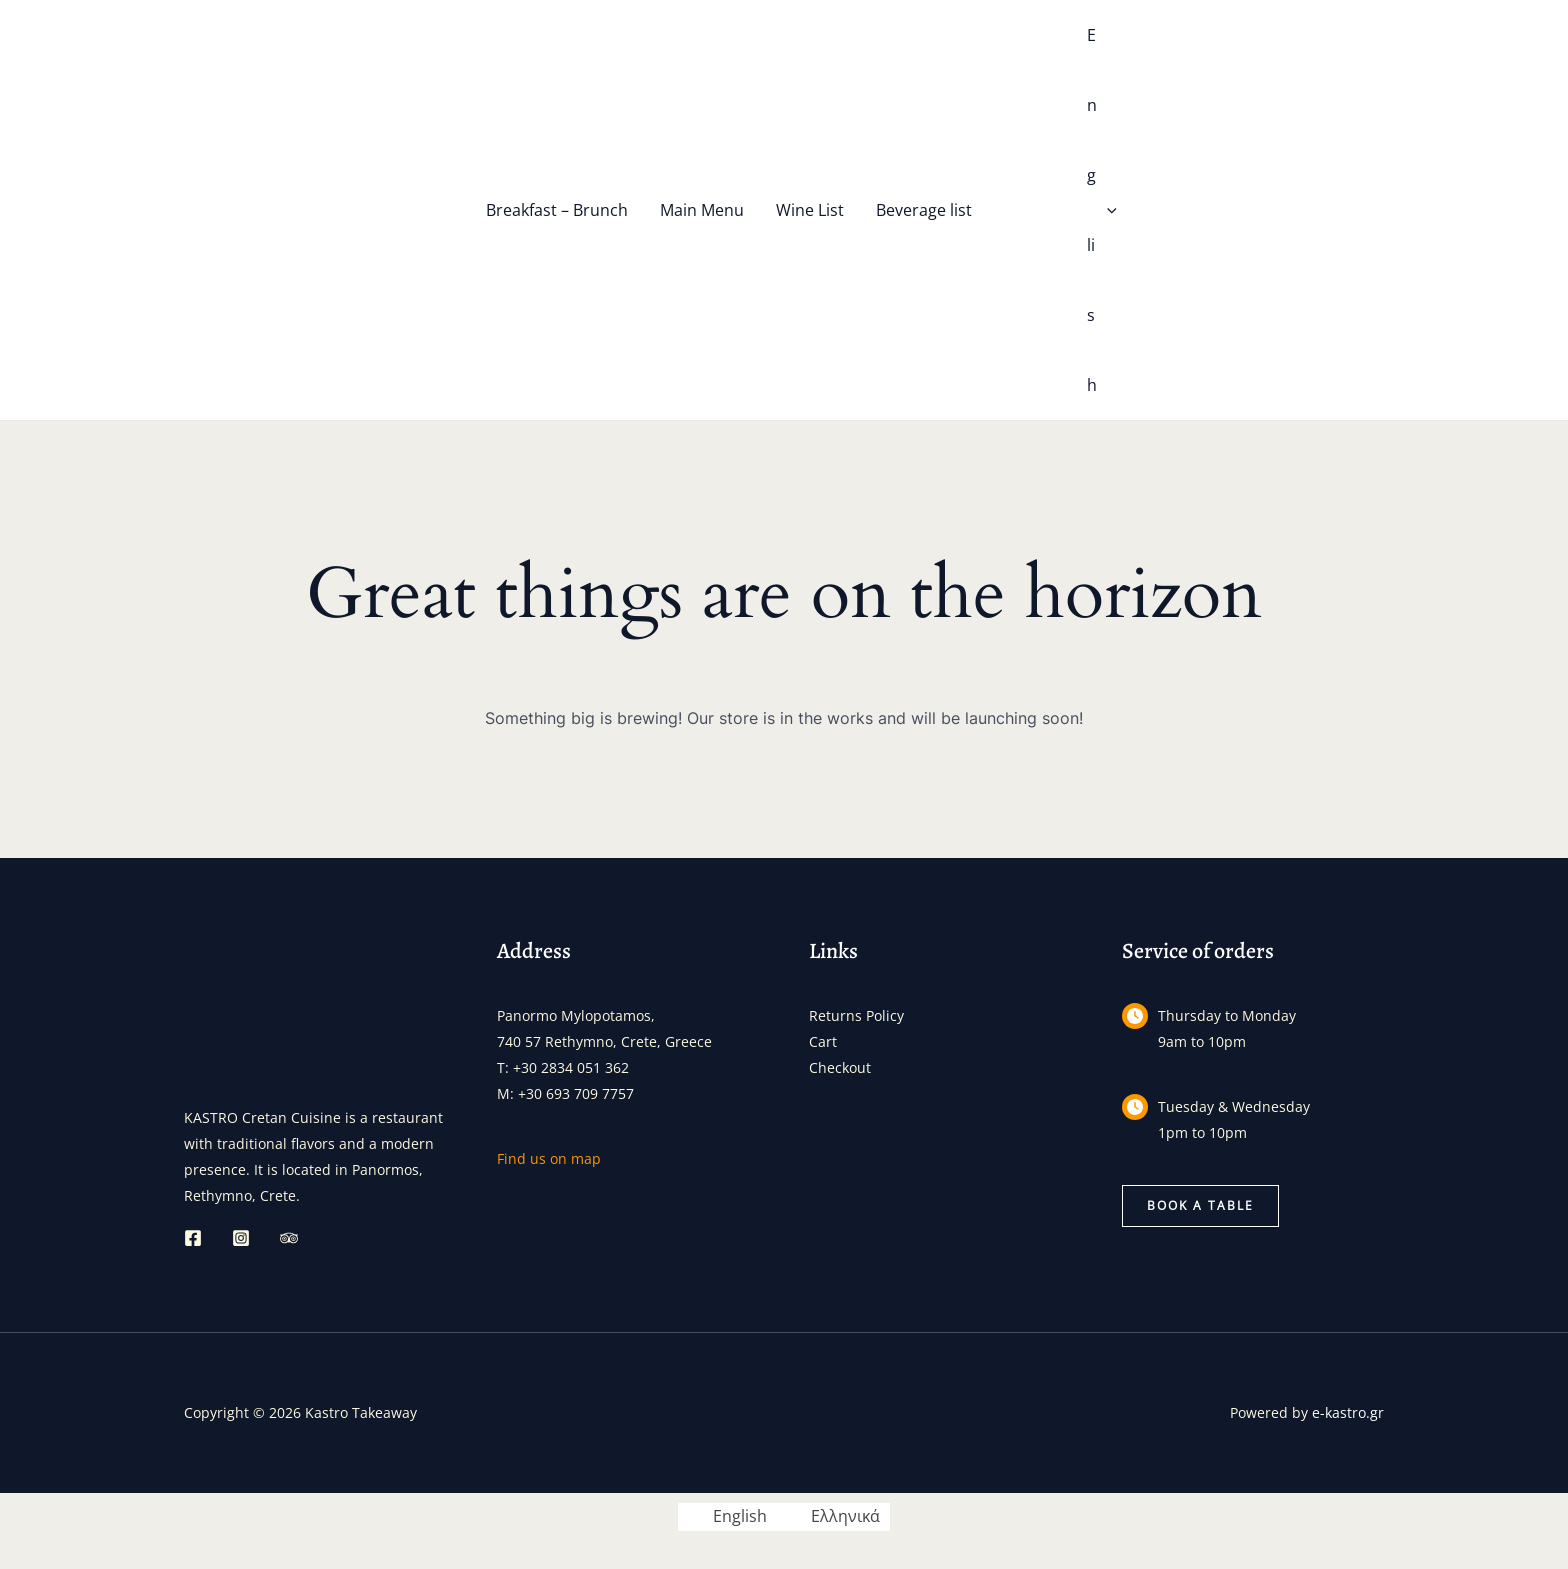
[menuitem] (1043, 210)
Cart (823, 1041)
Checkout (840, 1067)
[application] (1107, 210)
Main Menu (702, 210)
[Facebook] (193, 1238)
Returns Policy (856, 1015)
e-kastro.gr (1348, 1412)
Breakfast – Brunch (557, 210)
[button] (1200, 1206)
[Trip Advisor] (289, 1238)
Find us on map (549, 1158)
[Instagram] (241, 1238)
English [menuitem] (740, 1517)
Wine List (810, 210)
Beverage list (924, 210)
